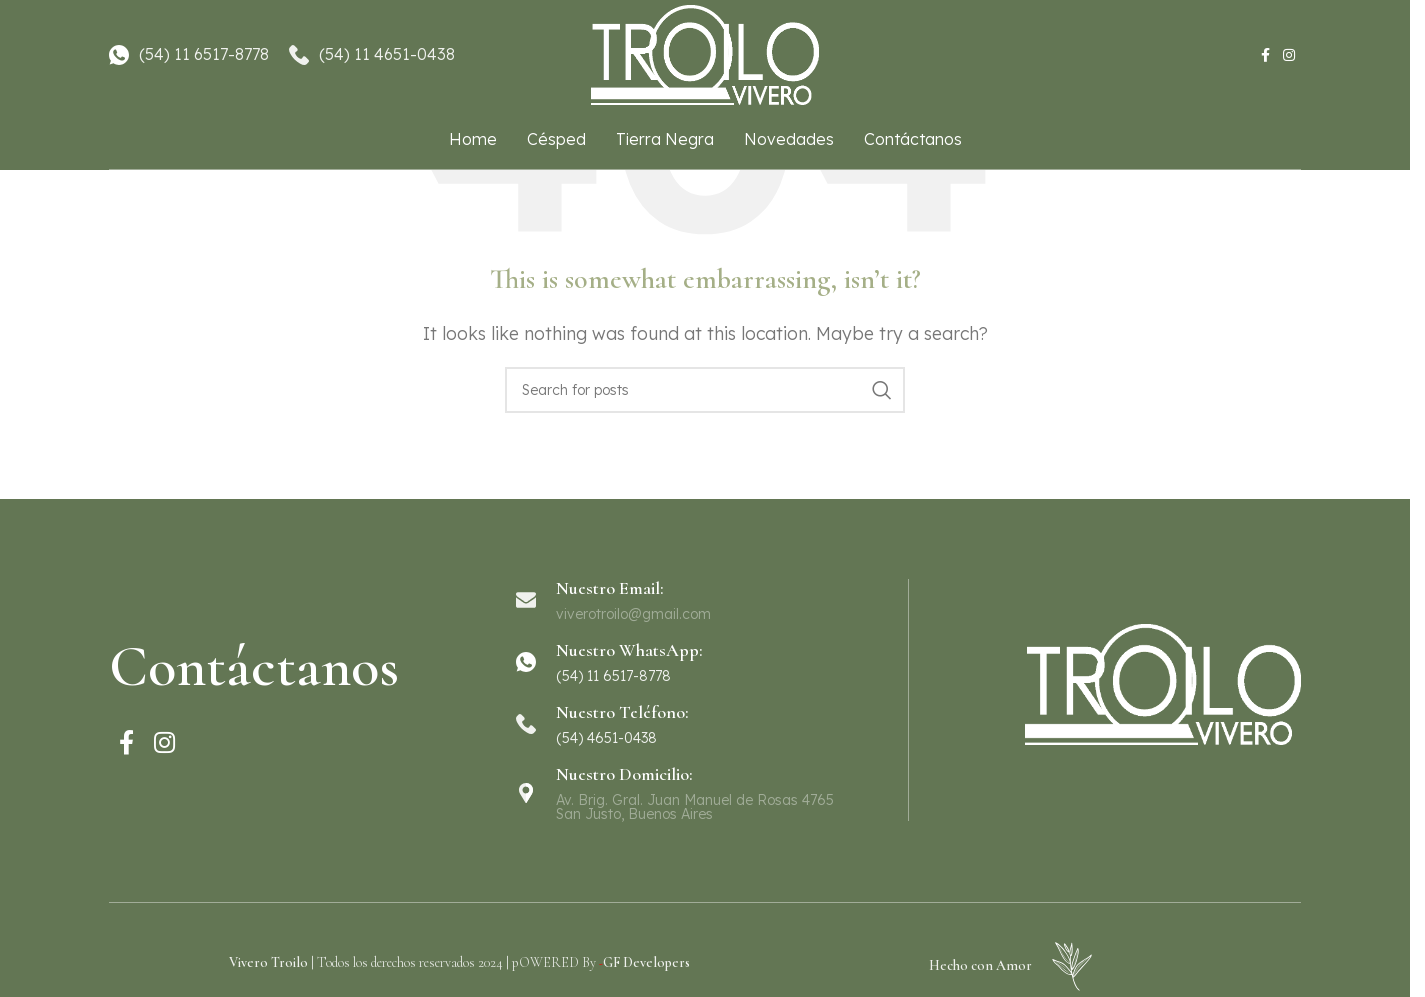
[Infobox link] (704, 662)
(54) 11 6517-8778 (204, 54)
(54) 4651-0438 (606, 738)
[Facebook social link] (1265, 55)
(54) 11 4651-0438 (387, 54)
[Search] (705, 390)
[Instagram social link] (1289, 55)
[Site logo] (705, 53)
